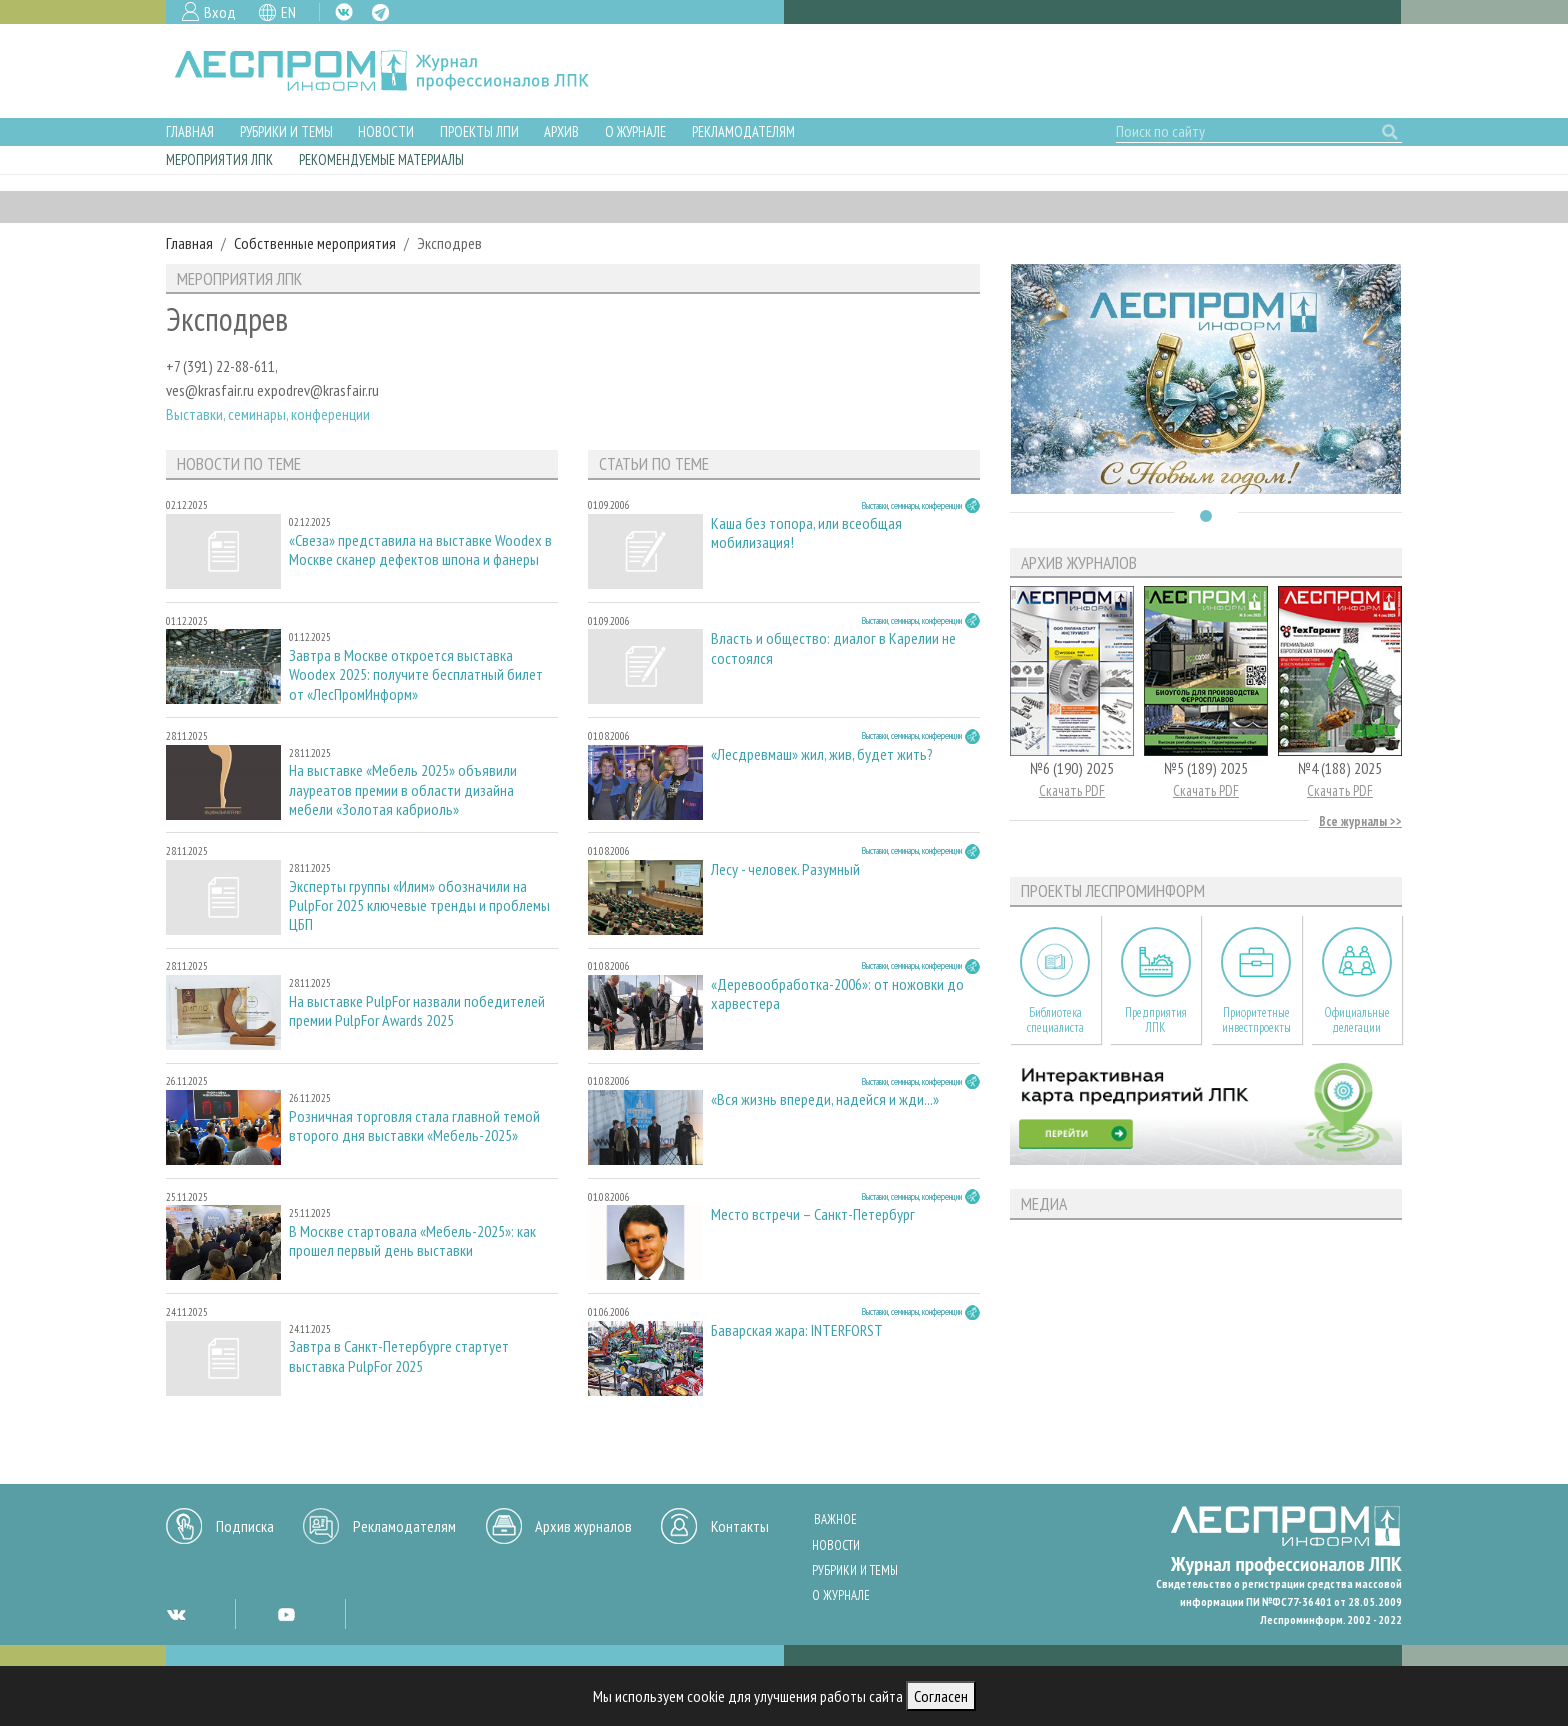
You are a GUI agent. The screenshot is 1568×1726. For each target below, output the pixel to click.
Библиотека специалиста (1055, 1020)
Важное (835, 1519)
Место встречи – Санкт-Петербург (813, 1214)
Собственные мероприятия (315, 243)
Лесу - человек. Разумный (785, 869)
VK (344, 12)
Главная (190, 131)
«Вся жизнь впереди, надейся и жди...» (825, 1099)
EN (288, 12)
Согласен (941, 1696)
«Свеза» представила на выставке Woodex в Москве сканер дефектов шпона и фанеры (420, 550)
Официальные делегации (1357, 1020)
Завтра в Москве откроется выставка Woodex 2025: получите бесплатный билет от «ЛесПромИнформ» (416, 674)
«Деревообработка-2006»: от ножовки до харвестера (837, 994)
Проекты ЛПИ (479, 131)
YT (286, 1614)
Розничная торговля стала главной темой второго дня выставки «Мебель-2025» (414, 1126)
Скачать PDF (1072, 790)
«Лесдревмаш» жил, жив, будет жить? (822, 754)
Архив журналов (583, 1526)
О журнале (635, 131)
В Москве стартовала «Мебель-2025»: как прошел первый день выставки (412, 1241)
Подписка (245, 1526)
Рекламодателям (743, 131)
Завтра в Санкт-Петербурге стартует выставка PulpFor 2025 (399, 1356)
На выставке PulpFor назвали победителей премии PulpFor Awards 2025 (417, 1011)
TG (380, 12)
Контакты (740, 1526)
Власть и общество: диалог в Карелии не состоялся (833, 648)
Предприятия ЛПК (1156, 1020)
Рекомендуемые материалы (381, 159)
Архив (561, 131)
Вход (220, 12)
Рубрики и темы (286, 131)
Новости (386, 131)
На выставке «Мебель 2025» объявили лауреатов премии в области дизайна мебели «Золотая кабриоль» (403, 789)
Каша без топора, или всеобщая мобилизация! (806, 533)
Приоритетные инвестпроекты (1256, 1020)
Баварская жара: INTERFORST (797, 1330)
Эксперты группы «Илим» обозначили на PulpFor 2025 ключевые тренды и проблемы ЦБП (419, 905)
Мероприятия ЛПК (219, 159)
